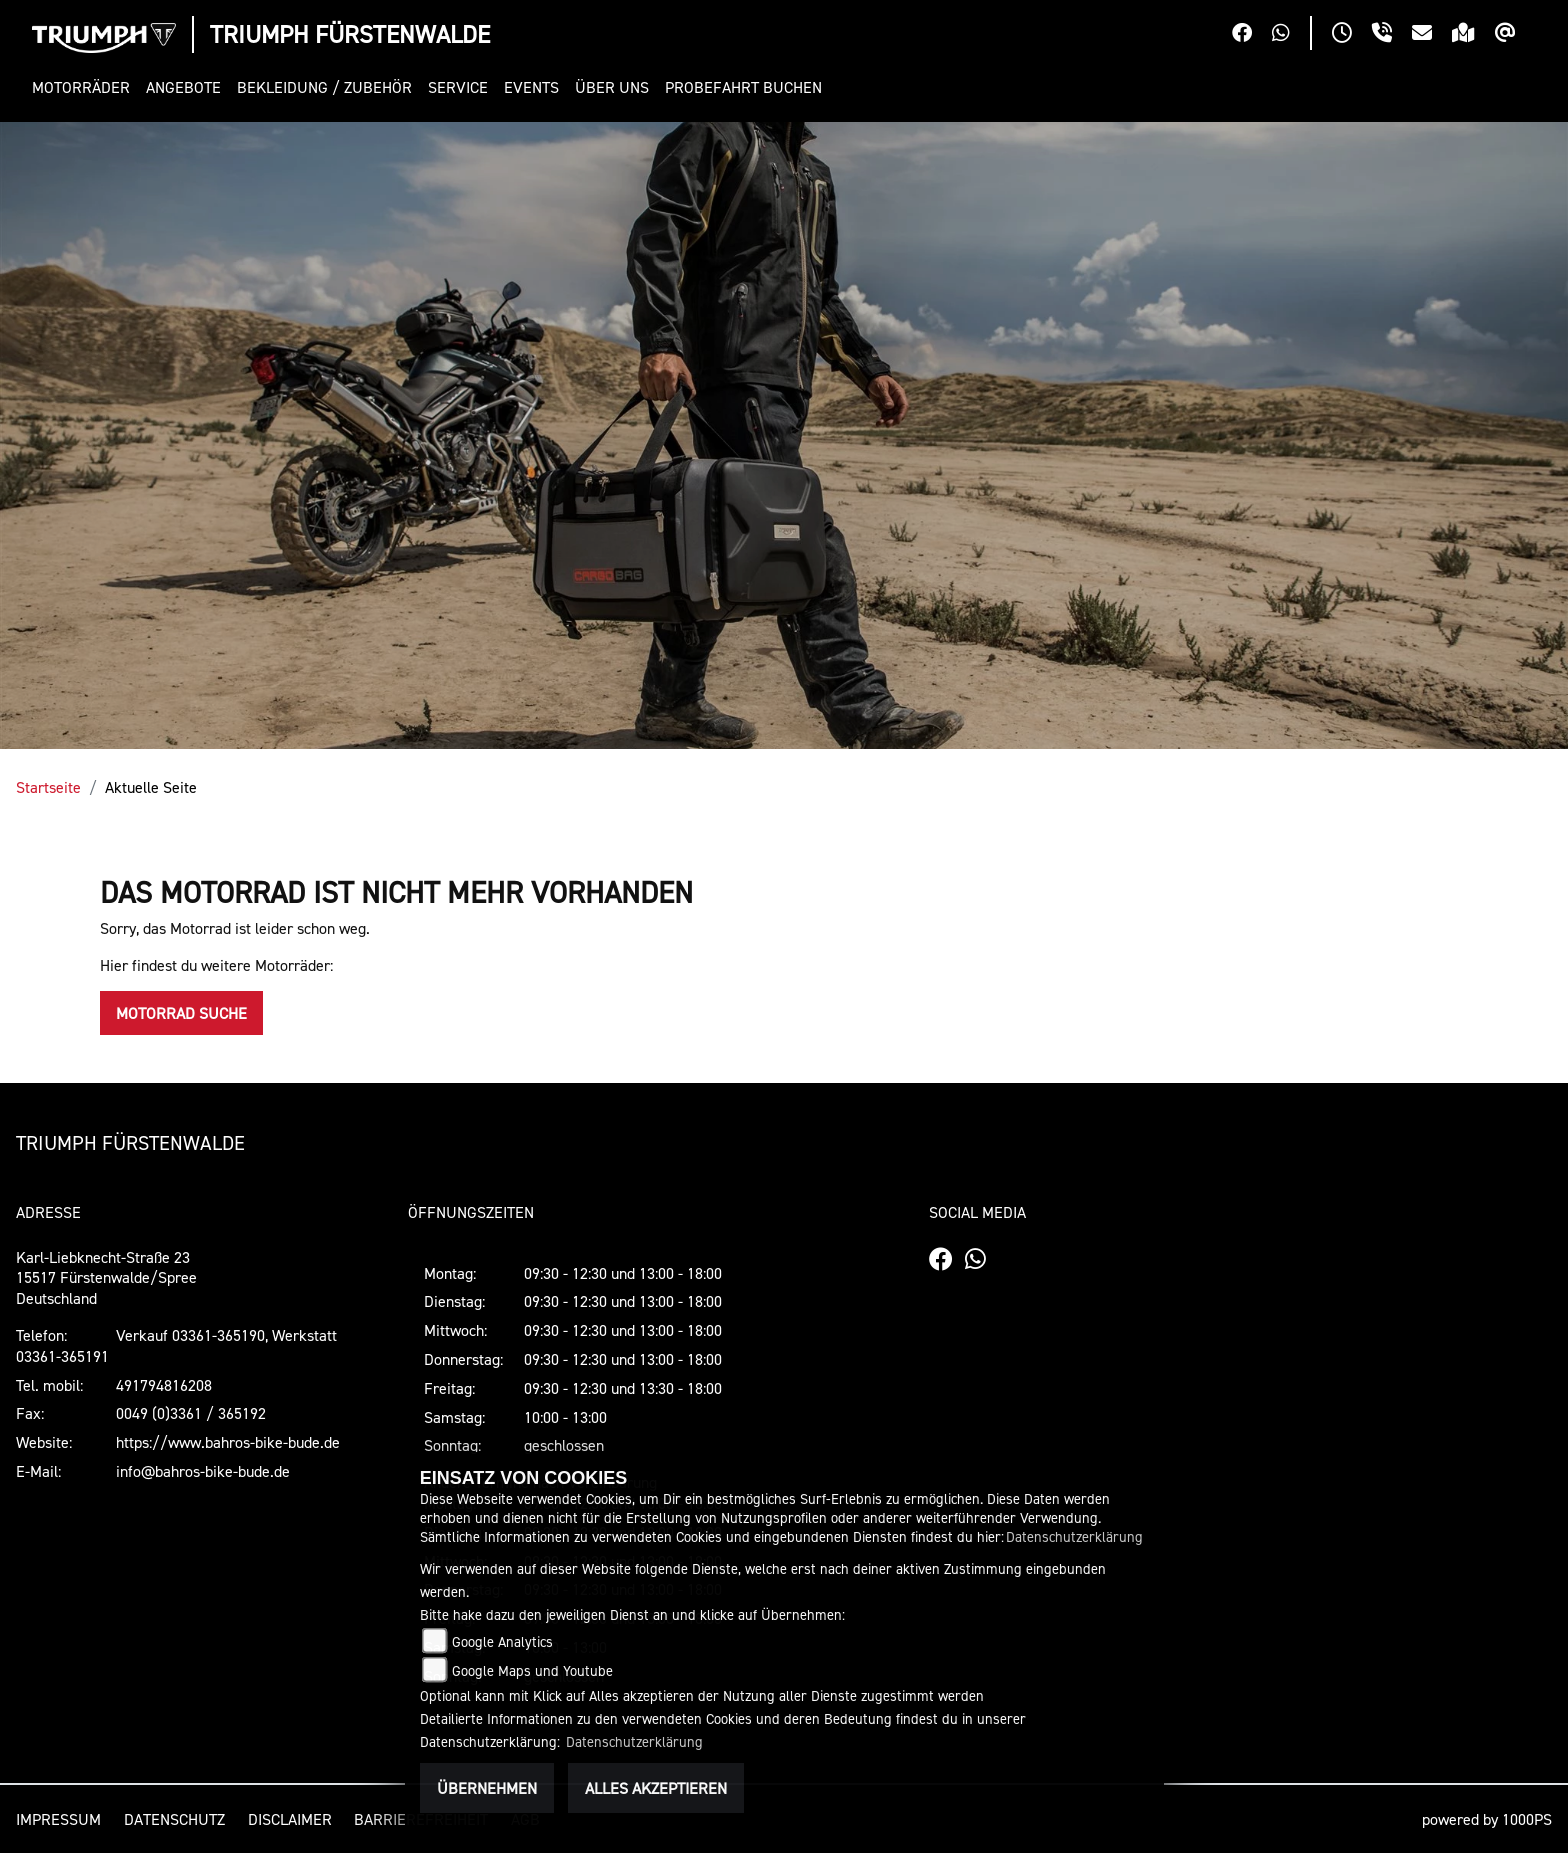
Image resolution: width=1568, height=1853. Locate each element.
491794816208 (164, 1385)
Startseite (48, 787)
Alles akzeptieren (656, 1788)
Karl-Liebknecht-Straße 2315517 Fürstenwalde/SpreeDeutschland (106, 1278)
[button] (85, 87)
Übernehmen (487, 1788)
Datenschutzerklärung (1074, 1536)
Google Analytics (502, 1641)
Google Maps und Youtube (532, 1670)
